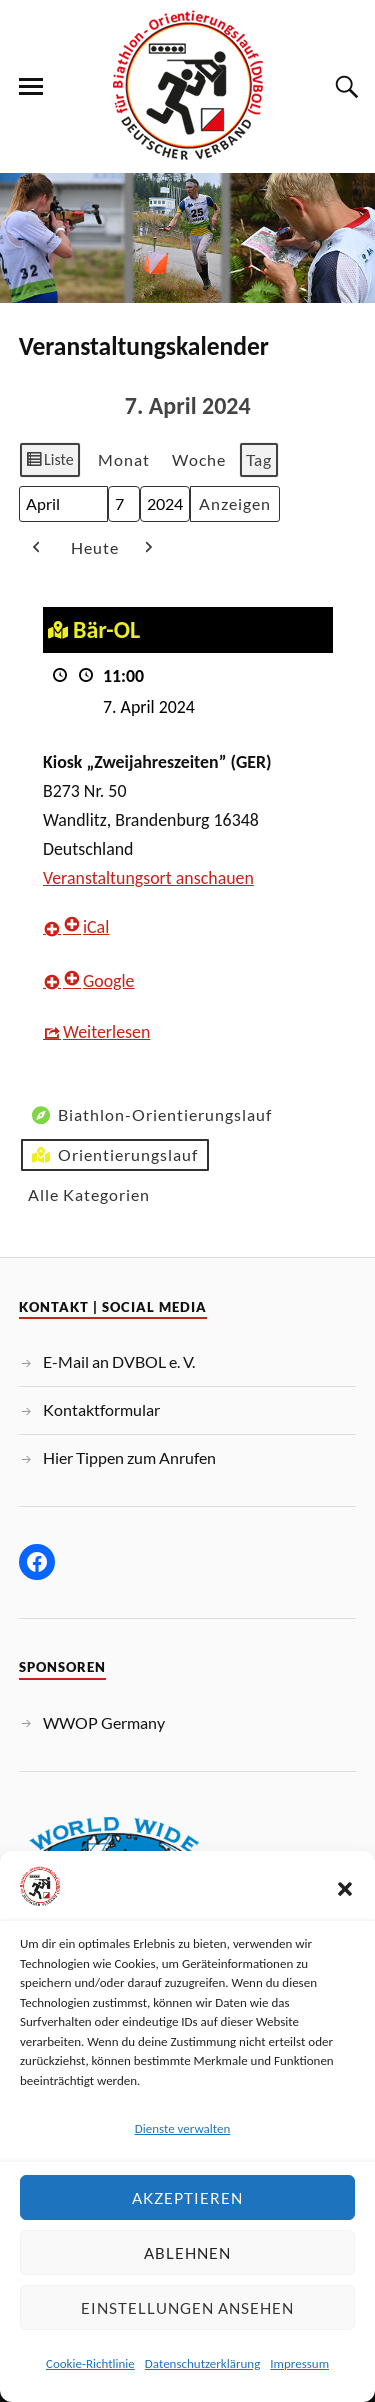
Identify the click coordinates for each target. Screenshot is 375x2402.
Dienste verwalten (183, 2128)
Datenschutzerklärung (203, 2363)
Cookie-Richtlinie (90, 2363)
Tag (258, 459)
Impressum (299, 2363)
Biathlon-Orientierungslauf (150, 1115)
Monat (123, 459)
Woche (198, 459)
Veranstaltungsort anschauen (148, 877)
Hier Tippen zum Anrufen (129, 1457)
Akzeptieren (187, 2198)
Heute (95, 547)
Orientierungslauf (113, 1155)
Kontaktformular (101, 1409)
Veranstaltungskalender (144, 346)
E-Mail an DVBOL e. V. (119, 1361)
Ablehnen (187, 2253)
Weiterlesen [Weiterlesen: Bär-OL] (106, 1031)
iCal (86, 927)
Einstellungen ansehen (187, 2308)
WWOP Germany (104, 1722)
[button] (345, 1889)
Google (98, 980)
